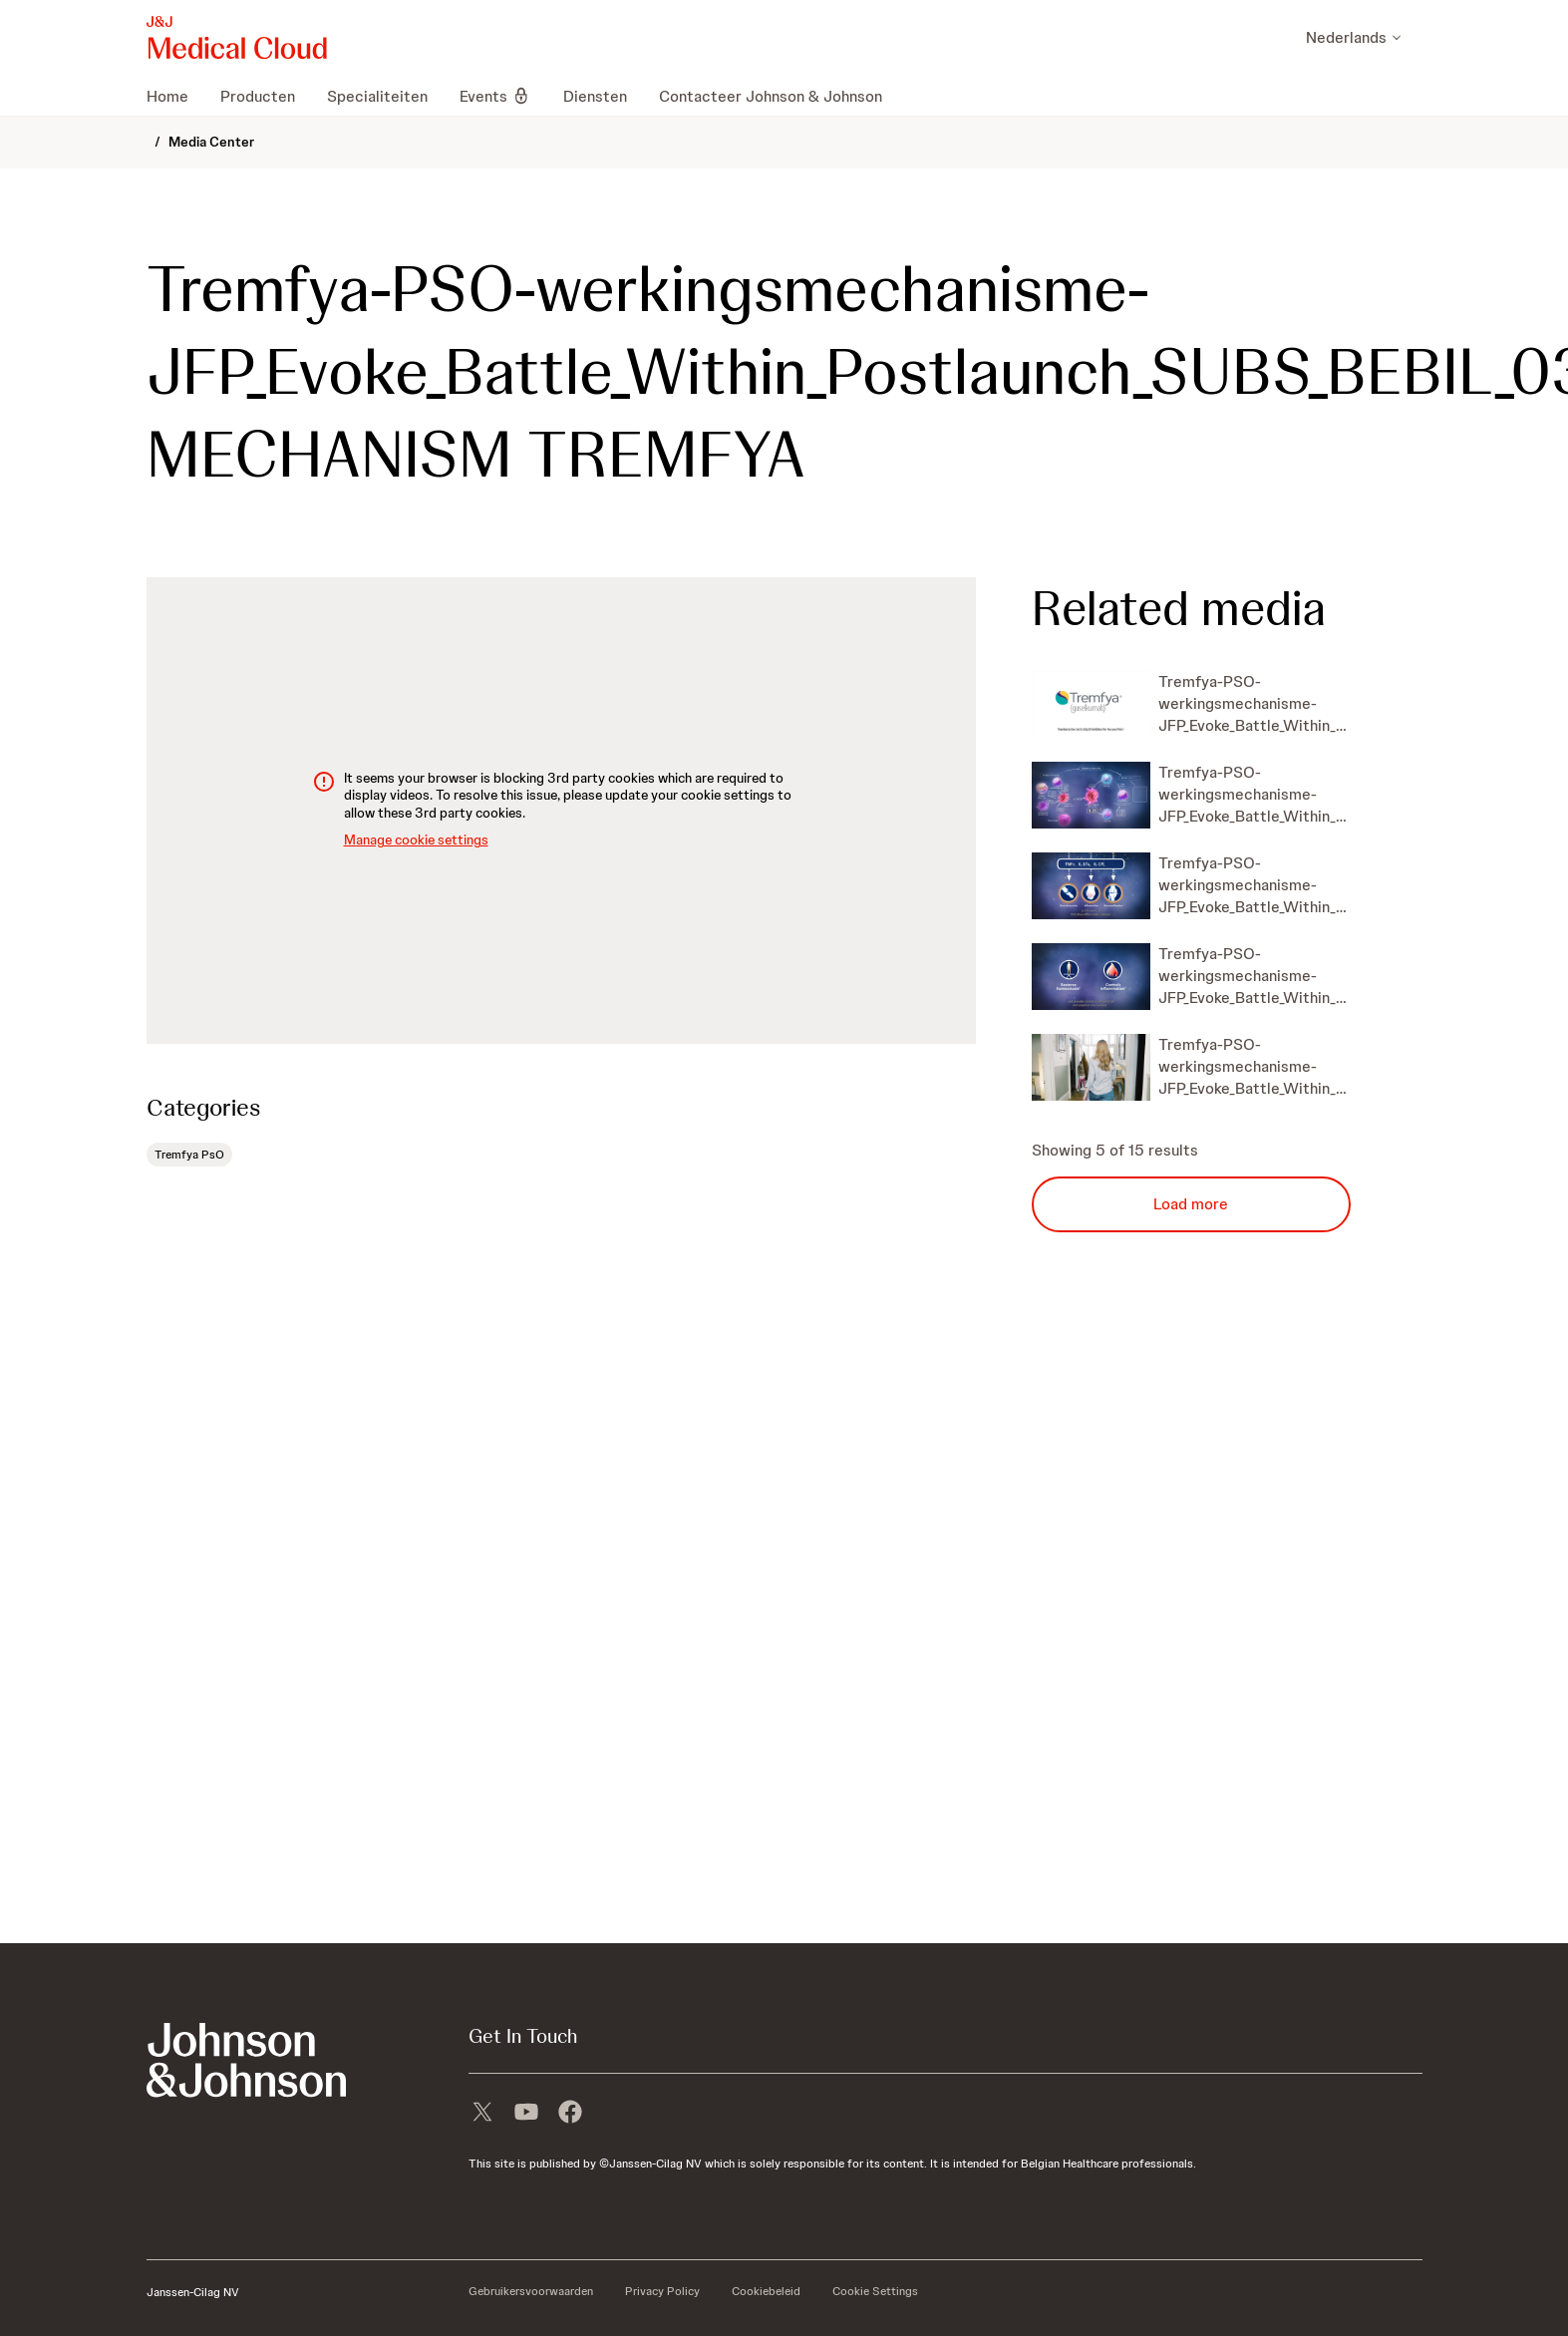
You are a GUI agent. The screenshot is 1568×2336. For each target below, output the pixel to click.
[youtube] (526, 2114)
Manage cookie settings (416, 839)
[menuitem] (175, 96)
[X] (482, 2114)
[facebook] (570, 2114)
